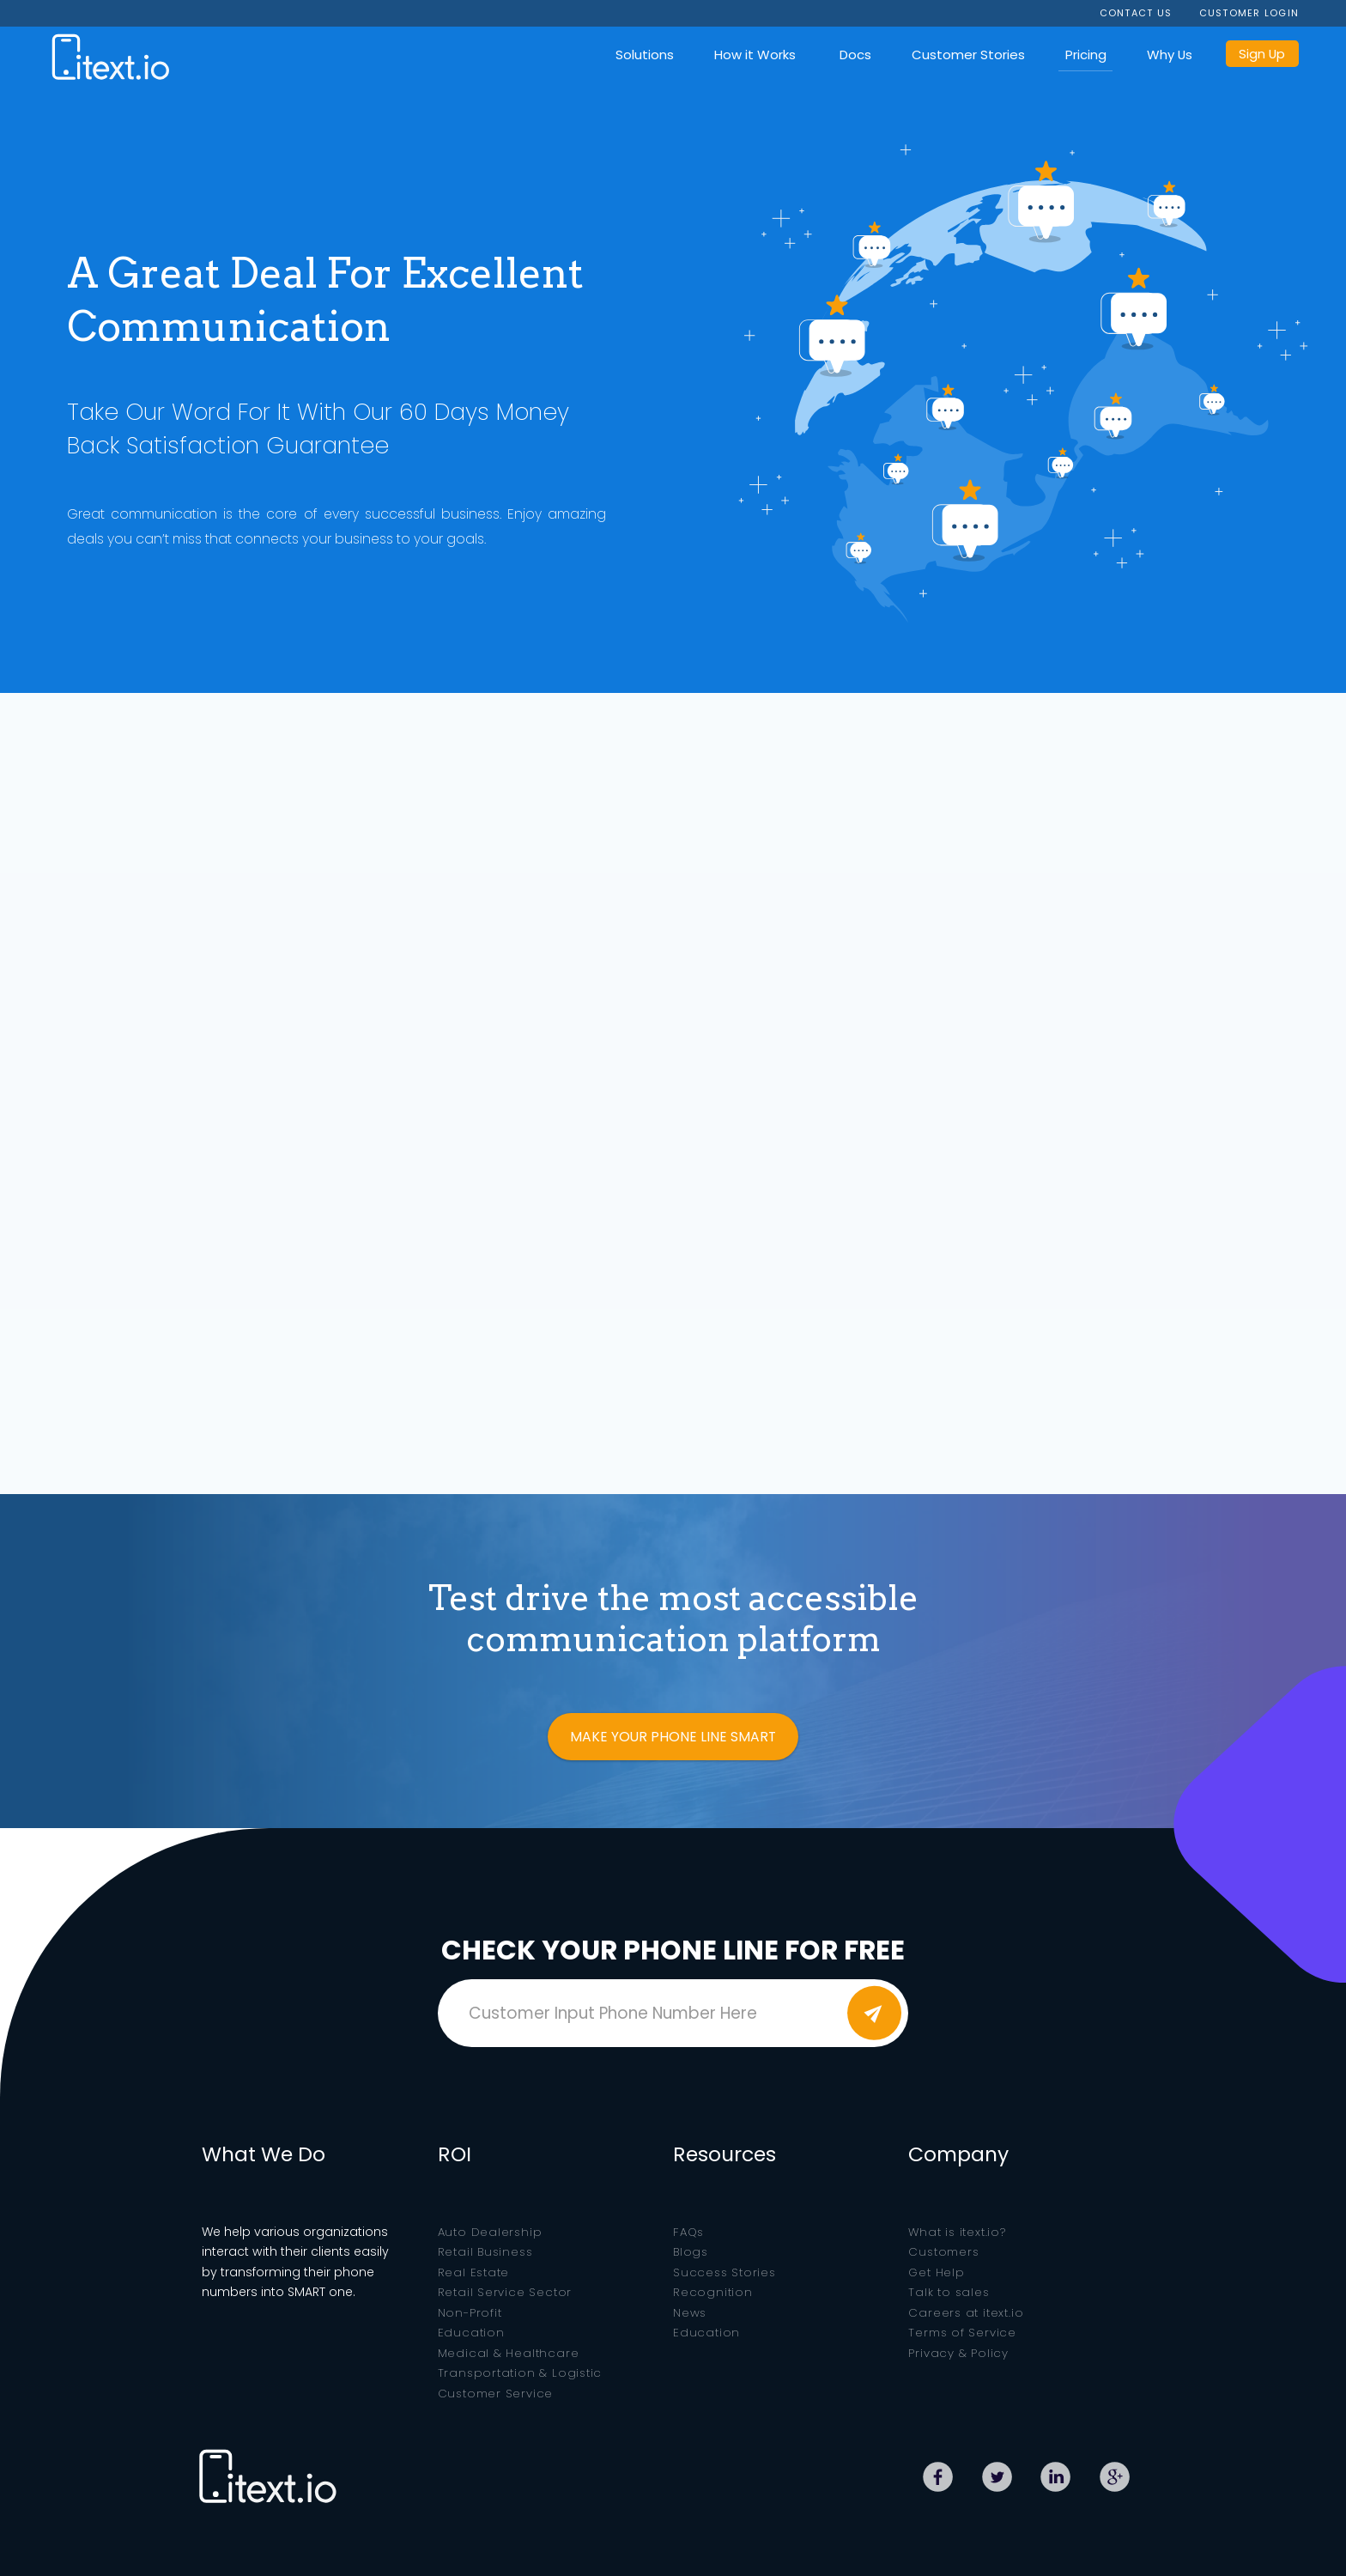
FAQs (688, 2232)
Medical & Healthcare (508, 2353)
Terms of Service (962, 2332)
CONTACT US (1136, 13)
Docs (855, 55)
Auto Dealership (490, 2232)
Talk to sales (948, 2292)
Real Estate (474, 2272)
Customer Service (496, 2393)
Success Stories (724, 2272)
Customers (943, 2252)
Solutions (644, 55)
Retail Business (485, 2252)
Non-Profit (470, 2313)
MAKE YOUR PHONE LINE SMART (673, 1737)
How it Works (755, 55)
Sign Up (1262, 54)
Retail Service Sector (505, 2292)
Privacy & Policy (958, 2353)
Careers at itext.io (965, 2313)
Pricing (1086, 55)
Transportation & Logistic (520, 2373)
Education (471, 2332)
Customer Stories (968, 55)
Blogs (690, 2252)
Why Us (1169, 55)
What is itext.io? (956, 2232)
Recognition (713, 2292)
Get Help (936, 2272)
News (689, 2313)
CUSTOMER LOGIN (1249, 13)
